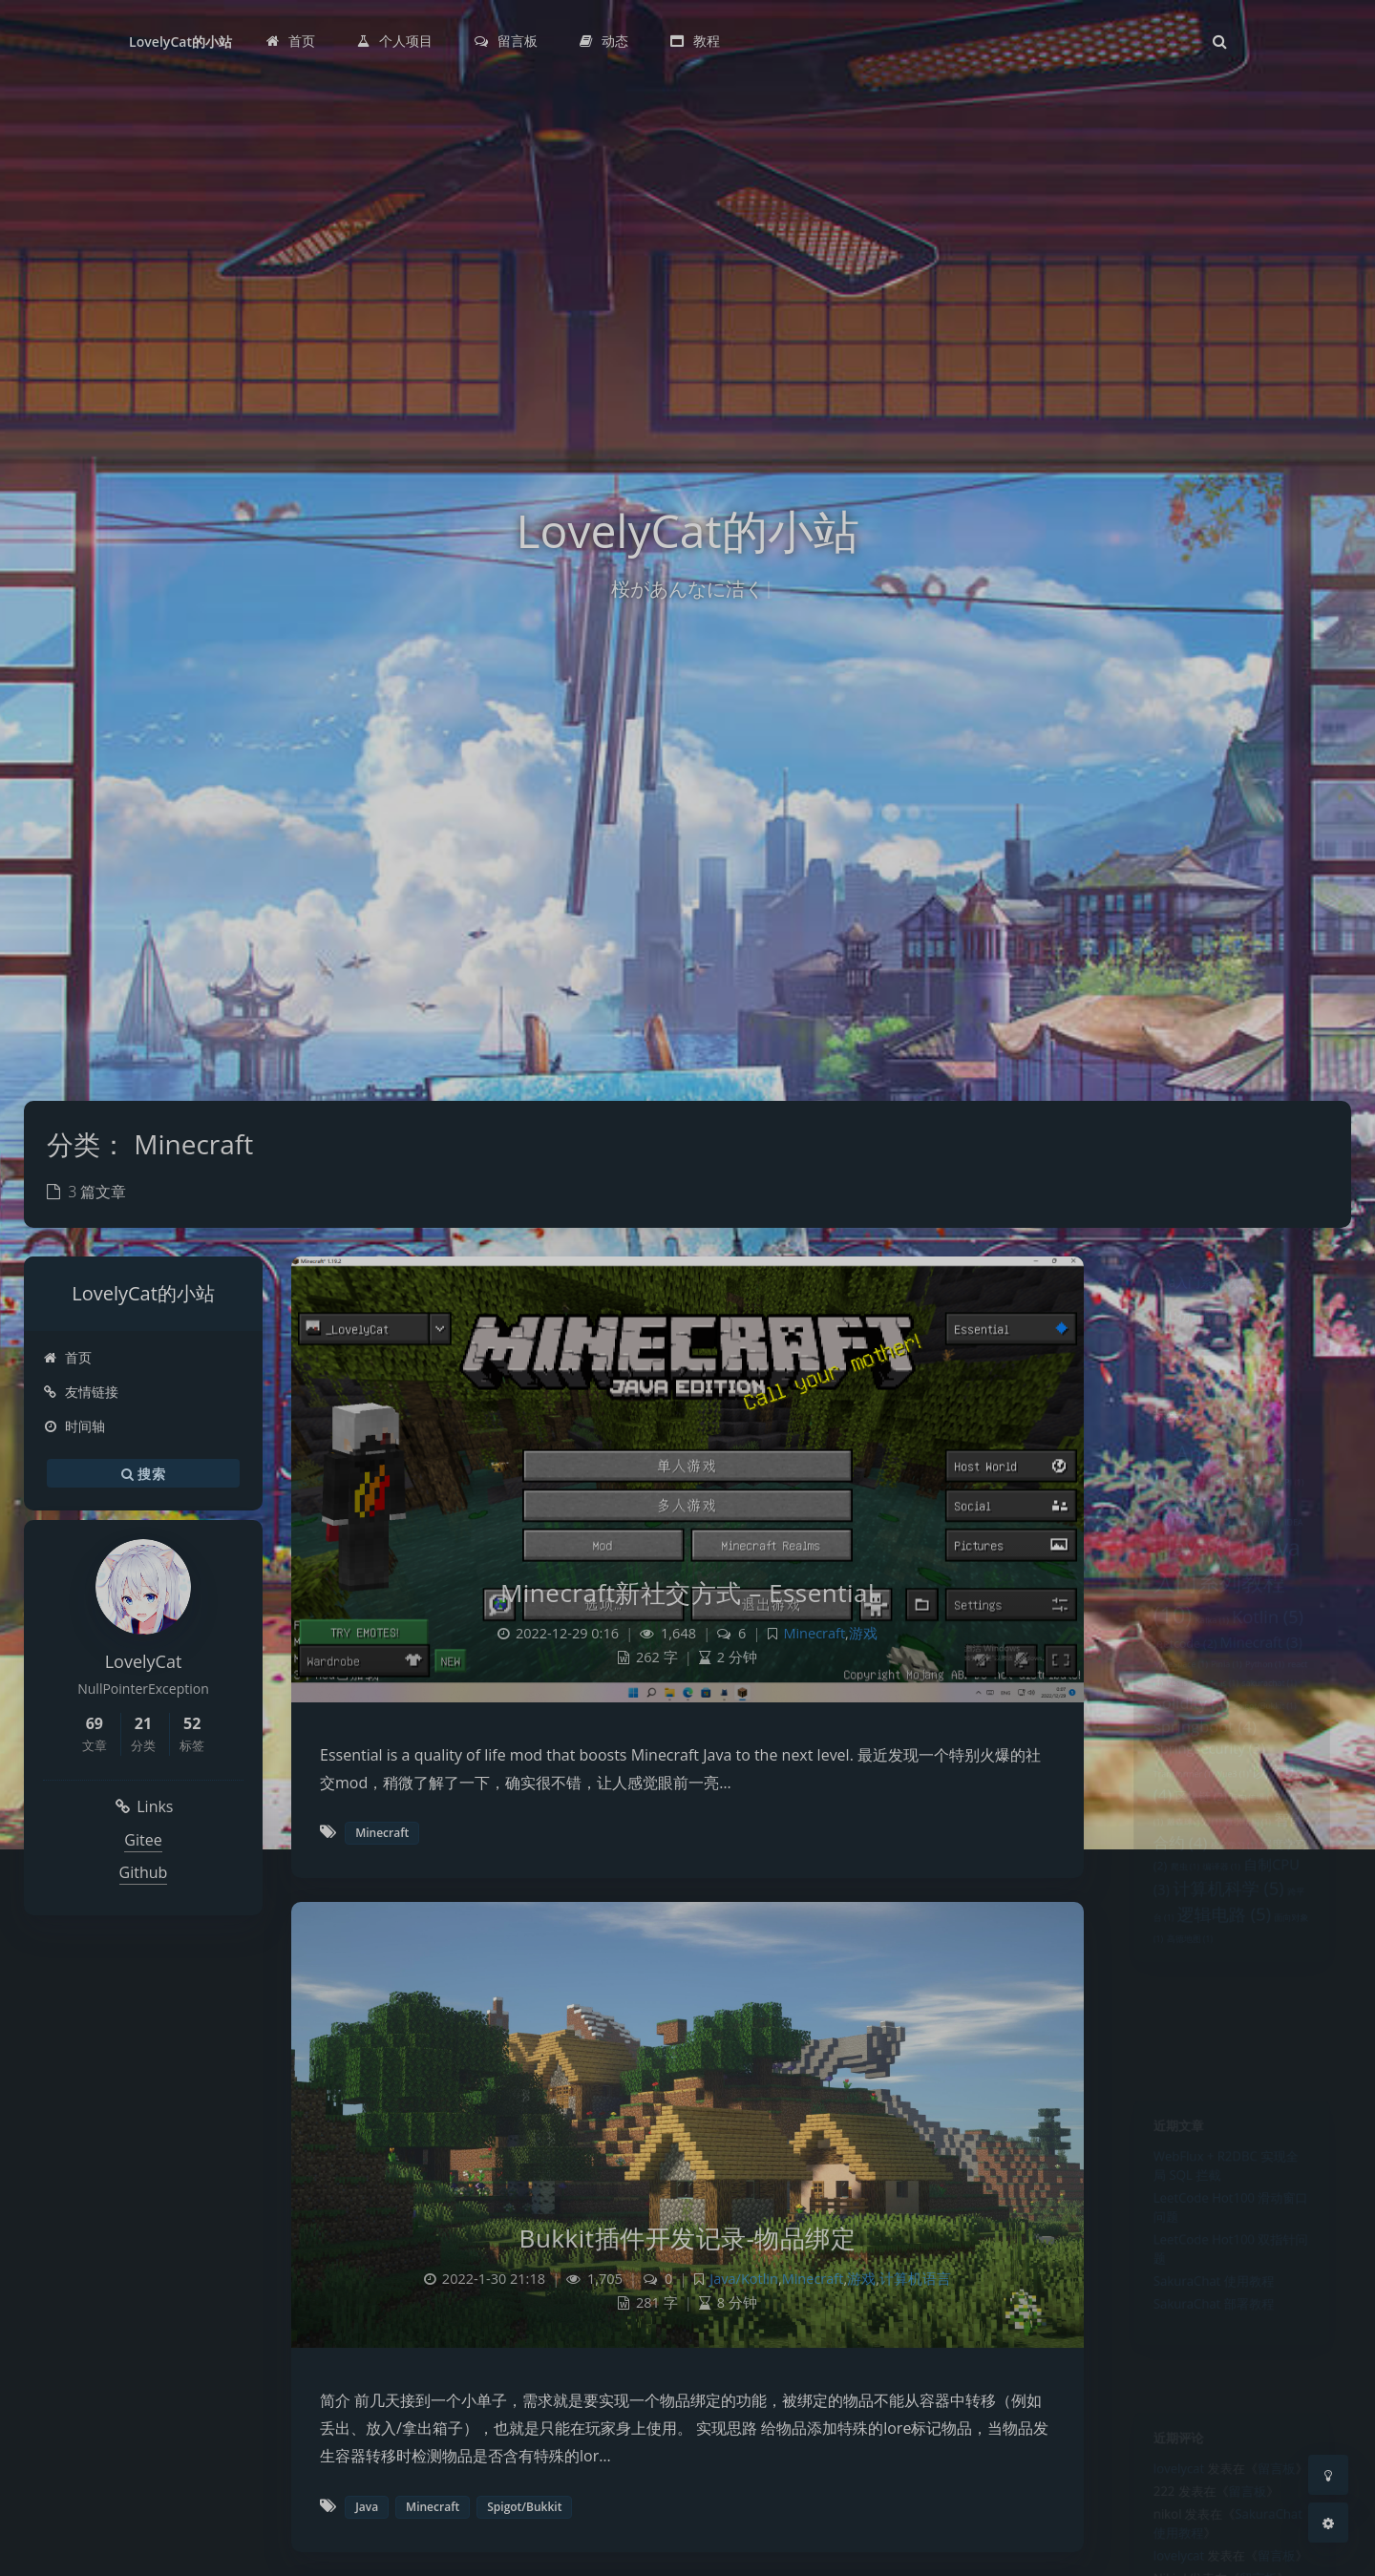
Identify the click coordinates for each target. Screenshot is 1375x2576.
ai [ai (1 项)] (1147, 1473)
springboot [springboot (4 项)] (1198, 1798)
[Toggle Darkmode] (1328, 2475)
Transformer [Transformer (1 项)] (1173, 1857)
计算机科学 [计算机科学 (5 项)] (1227, 1995)
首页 (67, 1357)
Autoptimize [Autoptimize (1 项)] (1172, 1525)
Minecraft (814, 1633)
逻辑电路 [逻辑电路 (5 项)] (1222, 2028)
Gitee (142, 1839)
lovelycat (1167, 2480)
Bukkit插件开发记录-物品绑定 (688, 2238)
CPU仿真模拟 (1181, 1329)
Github (143, 1872)
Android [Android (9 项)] (1230, 1467)
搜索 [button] (143, 1473)
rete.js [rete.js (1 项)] (1218, 1746)
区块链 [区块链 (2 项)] (1194, 1884)
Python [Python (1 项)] (1272, 1723)
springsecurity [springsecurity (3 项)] (1204, 1826)
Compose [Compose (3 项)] (1186, 1547)
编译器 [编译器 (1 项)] (1219, 1970)
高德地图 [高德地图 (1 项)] (1181, 2057)
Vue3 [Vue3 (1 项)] (1234, 1857)
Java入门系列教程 (1195, 1288)
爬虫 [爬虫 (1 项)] (1175, 1970)
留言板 (1286, 2480)
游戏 (863, 1633)
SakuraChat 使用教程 (1209, 2320)
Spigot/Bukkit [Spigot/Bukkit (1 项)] (1271, 1774)
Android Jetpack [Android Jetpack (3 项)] (1210, 1499)
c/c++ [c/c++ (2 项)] (1239, 1523)
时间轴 (74, 1426)
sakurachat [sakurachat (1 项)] (1277, 1746)
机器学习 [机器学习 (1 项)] (1234, 1944)
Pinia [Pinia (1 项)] (1224, 1723)
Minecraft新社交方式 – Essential (687, 1592)
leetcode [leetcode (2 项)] (1175, 1697)
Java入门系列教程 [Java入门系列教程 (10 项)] (1226, 1622)
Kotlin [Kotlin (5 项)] (1275, 1666)
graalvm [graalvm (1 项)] (1265, 1550)
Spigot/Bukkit (524, 2507)
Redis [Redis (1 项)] (1173, 1746)
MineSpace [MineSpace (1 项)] (1169, 1723)
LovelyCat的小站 (180, 41)
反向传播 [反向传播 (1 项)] (1258, 1886)
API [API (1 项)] (1305, 1502)
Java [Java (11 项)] (1207, 1581)
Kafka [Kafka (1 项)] (1207, 1671)
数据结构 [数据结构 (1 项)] (1251, 1915)
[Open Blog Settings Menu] (1328, 2522)
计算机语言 (915, 2279)
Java (366, 2507)
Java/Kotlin (743, 2279)
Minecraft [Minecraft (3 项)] (1267, 1696)
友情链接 (80, 1392)
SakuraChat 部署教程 (1209, 2347)
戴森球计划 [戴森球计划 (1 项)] (1186, 1915)
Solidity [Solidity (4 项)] (1182, 1770)
